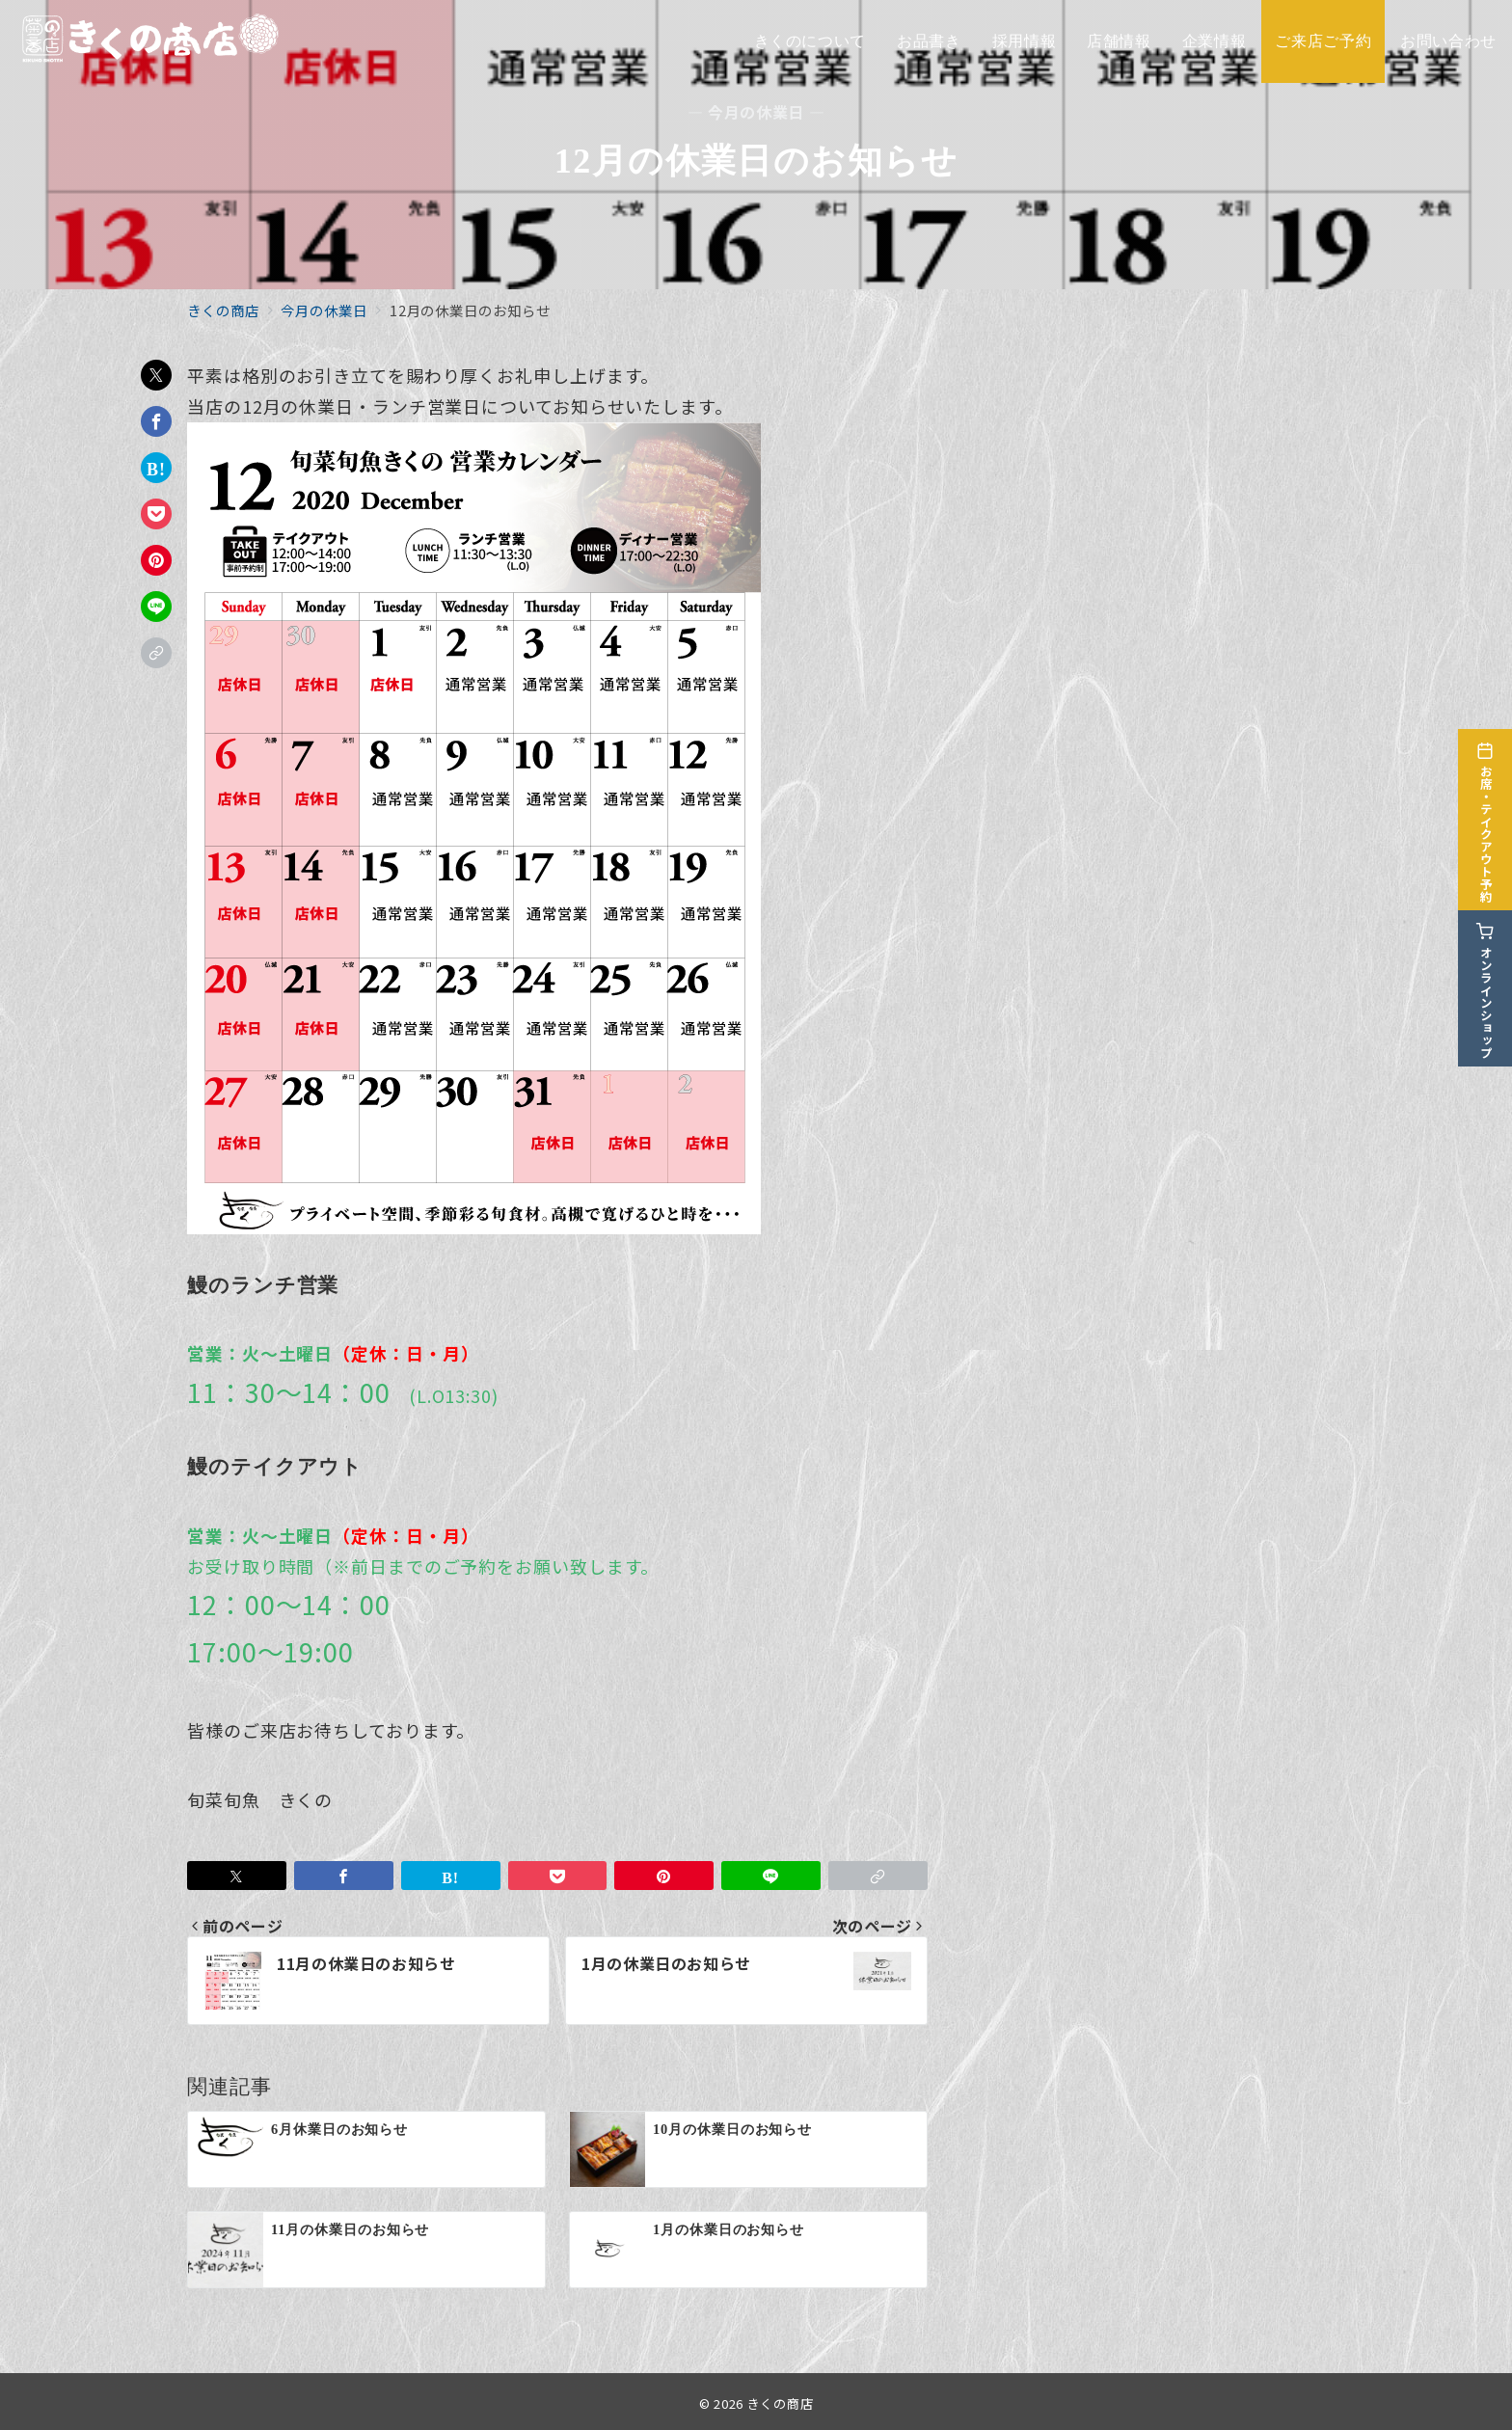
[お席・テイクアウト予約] (1485, 809)
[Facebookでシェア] (156, 421)
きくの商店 (780, 2403)
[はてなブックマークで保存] (156, 467)
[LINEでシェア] (156, 606)
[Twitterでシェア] (156, 375)
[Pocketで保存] (156, 514)
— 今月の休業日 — (756, 112)
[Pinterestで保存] (156, 560)
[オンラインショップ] (1485, 978)
